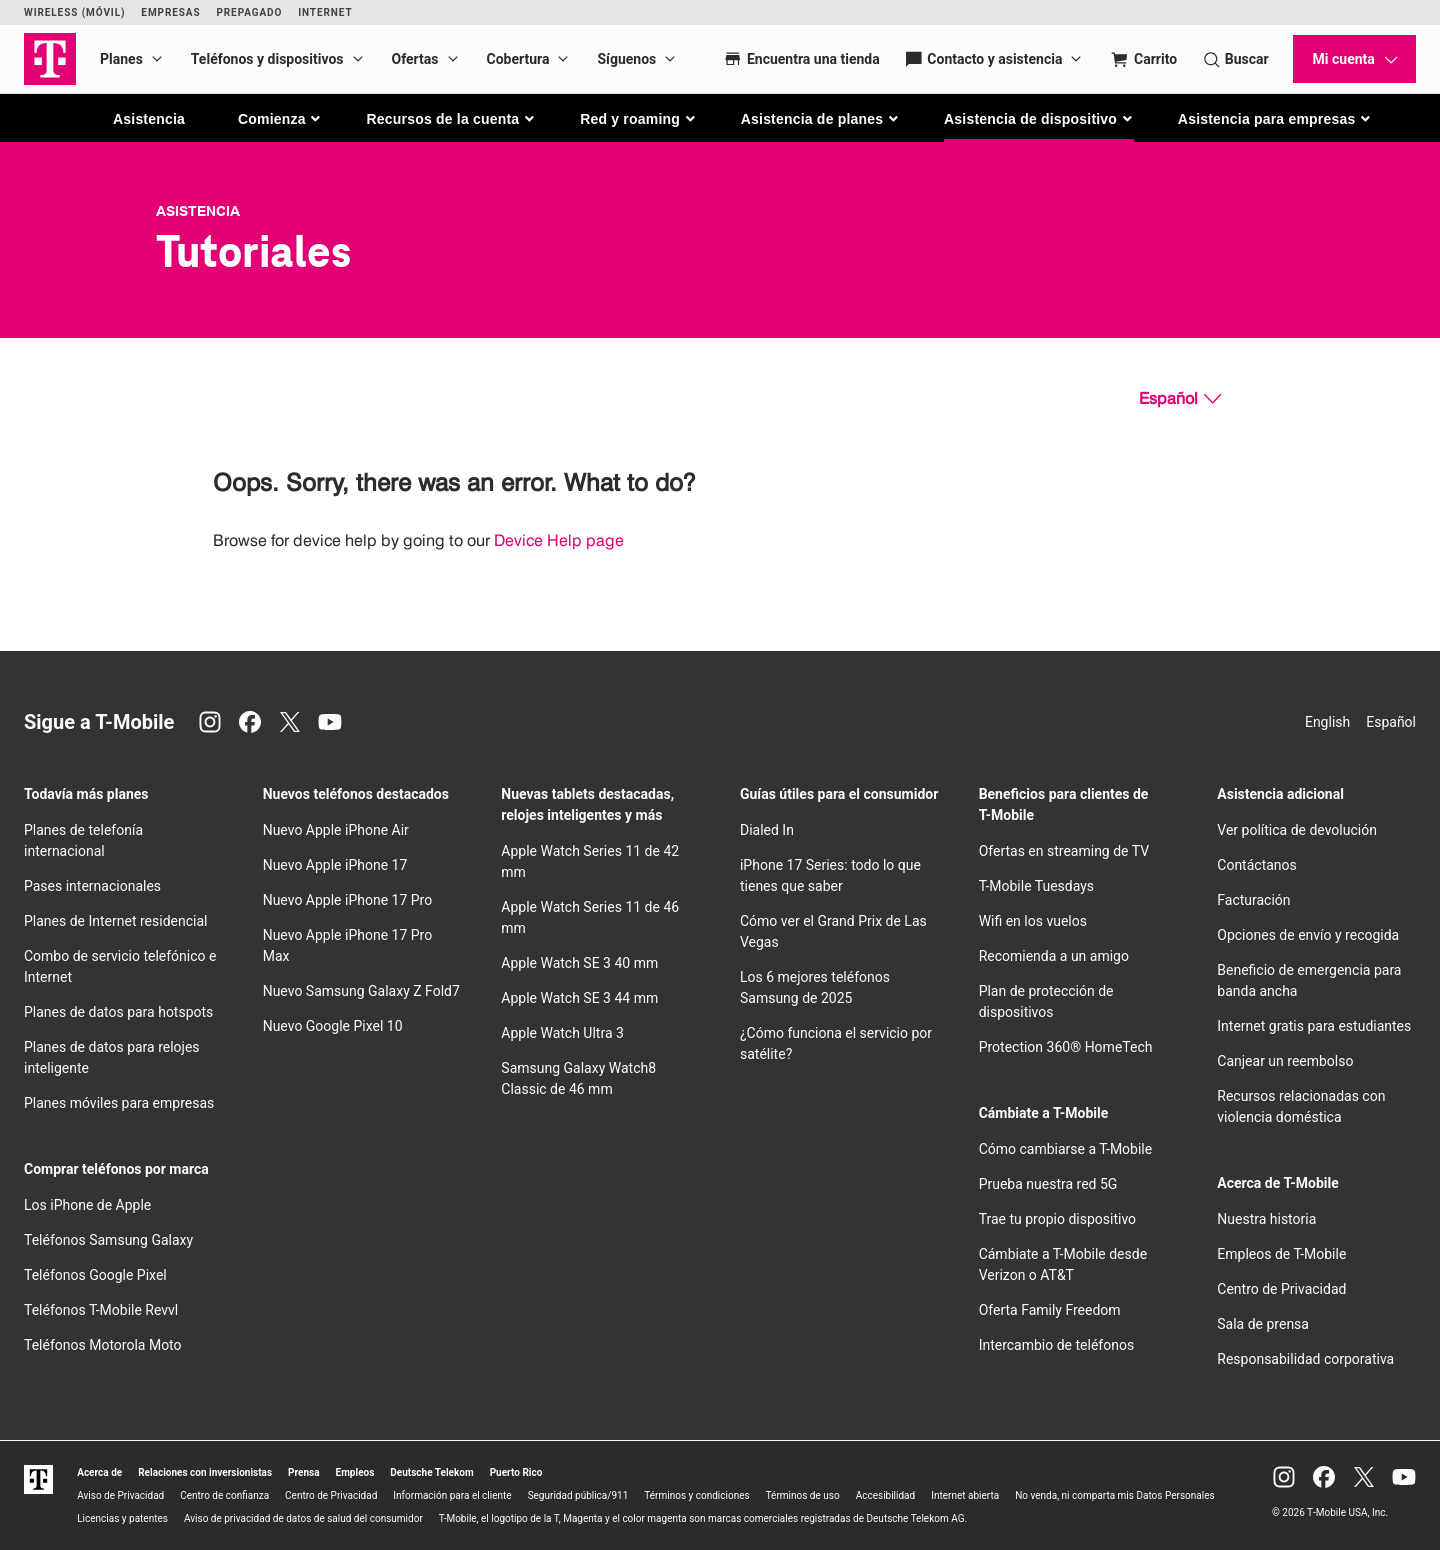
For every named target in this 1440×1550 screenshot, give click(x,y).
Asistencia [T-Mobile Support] (198, 211)
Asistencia (149, 119)
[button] (280, 119)
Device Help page (559, 540)
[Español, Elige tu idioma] (1180, 399)
